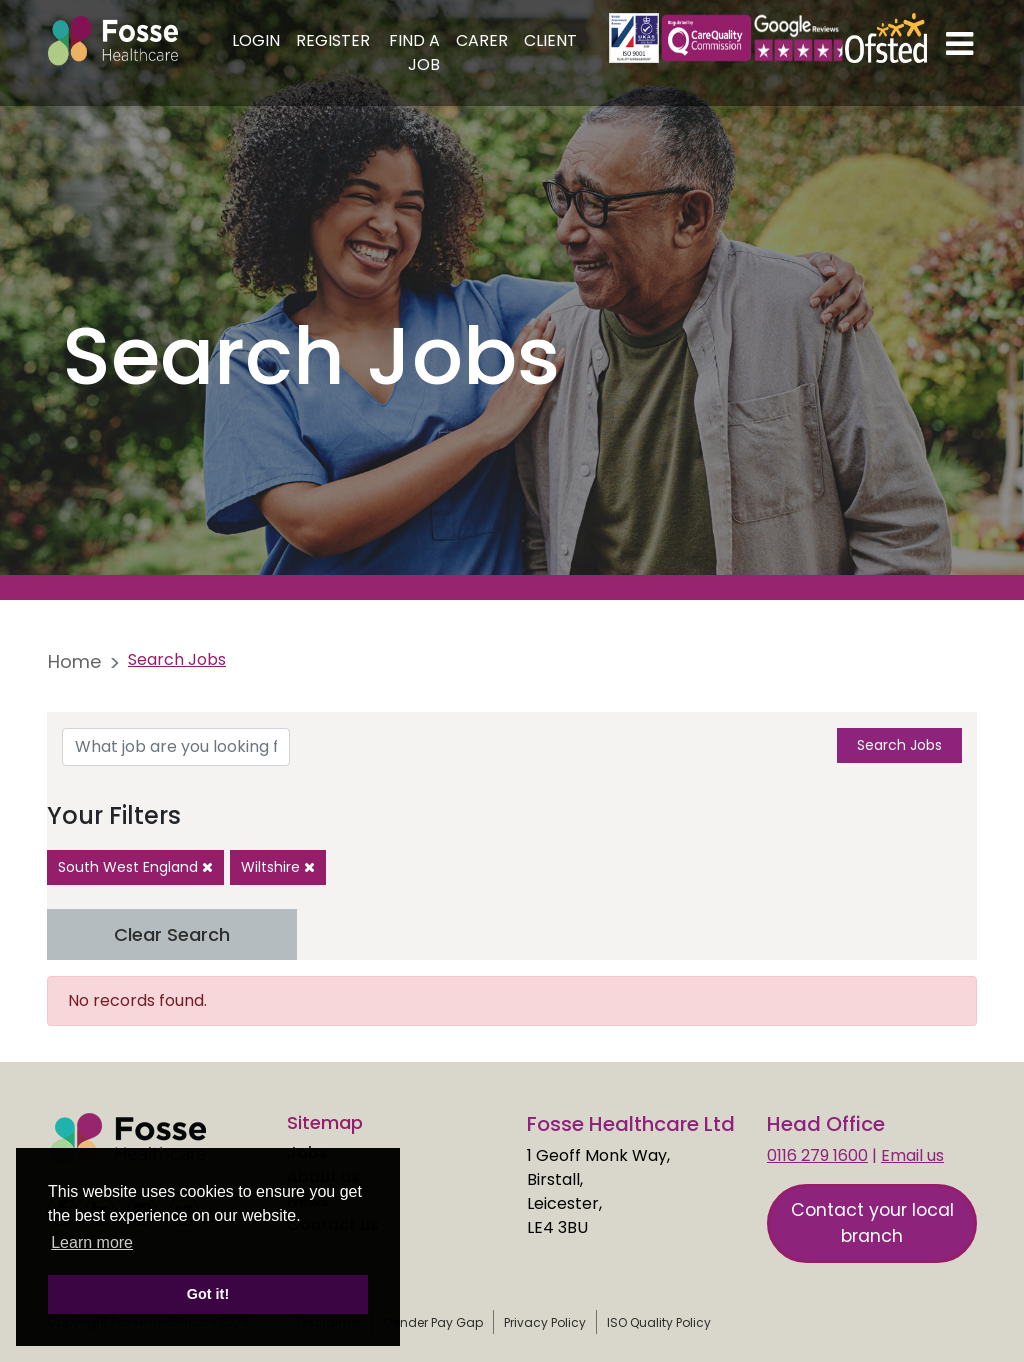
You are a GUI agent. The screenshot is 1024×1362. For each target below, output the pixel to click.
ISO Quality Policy (659, 1322)
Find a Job (414, 52)
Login (256, 40)
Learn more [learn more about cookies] (92, 1242)
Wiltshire (278, 867)
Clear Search (172, 934)
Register (333, 40)
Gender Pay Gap (433, 1322)
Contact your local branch (872, 1223)
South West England (135, 867)
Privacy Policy (545, 1322)
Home (74, 661)
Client (550, 40)
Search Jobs (899, 745)
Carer (482, 40)
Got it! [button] (208, 1294)
